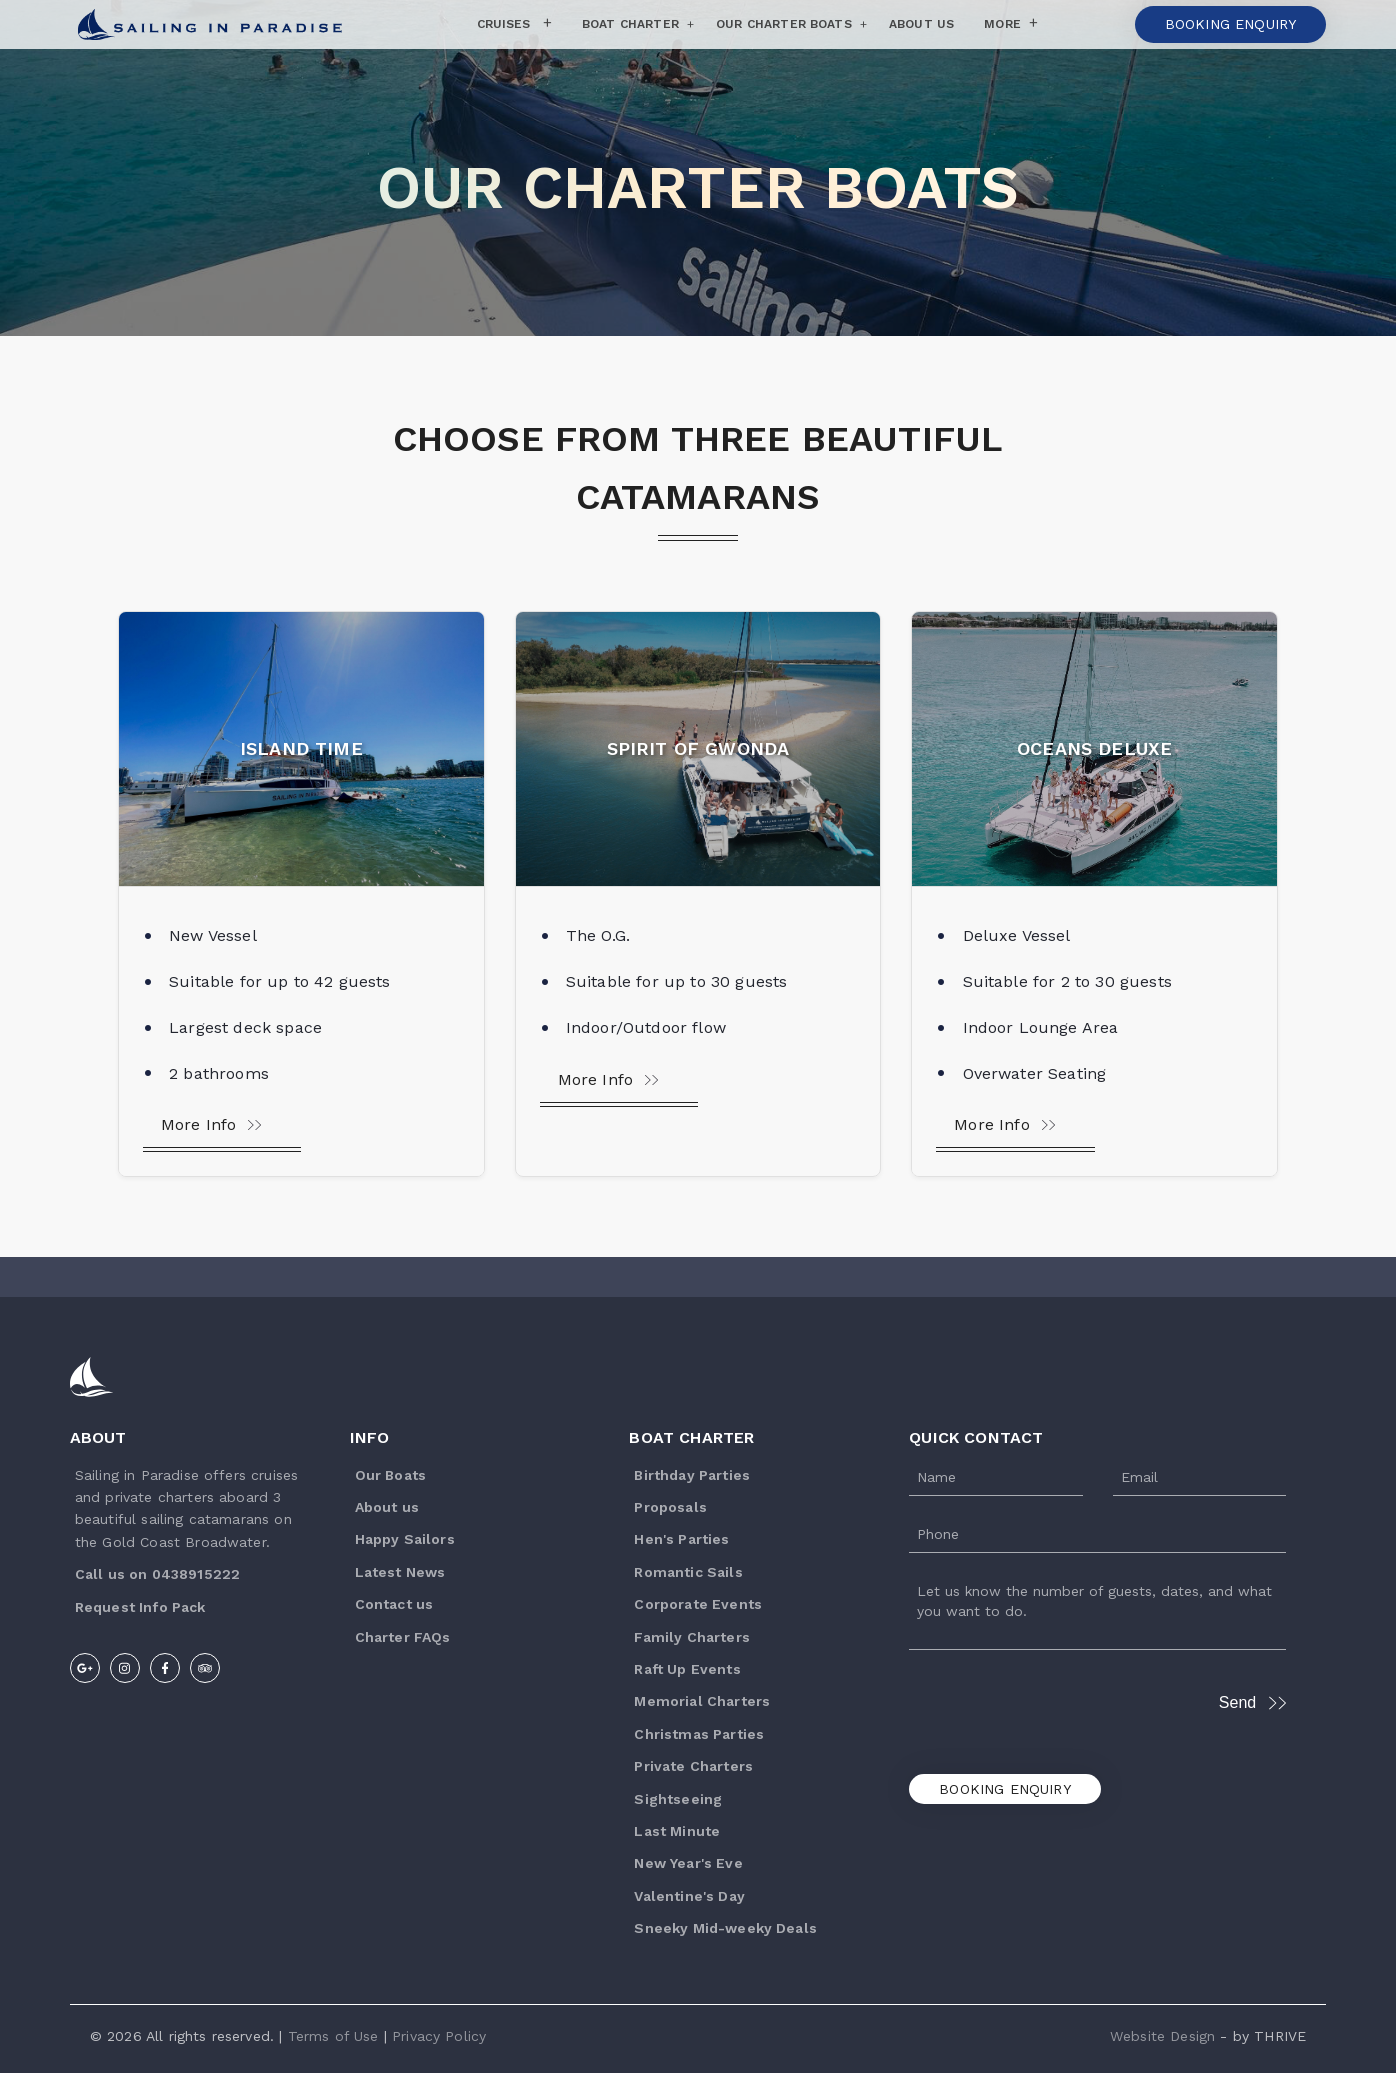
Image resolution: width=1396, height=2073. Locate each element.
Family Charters (691, 1637)
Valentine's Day (689, 1896)
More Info (212, 1124)
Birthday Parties (692, 1475)
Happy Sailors (405, 1539)
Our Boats (390, 1475)
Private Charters (693, 1766)
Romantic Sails (688, 1572)
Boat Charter (630, 24)
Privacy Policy (439, 2036)
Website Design (1162, 2036)
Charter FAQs (403, 1637)
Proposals (670, 1507)
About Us (921, 24)
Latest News (400, 1572)
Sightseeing (678, 1799)
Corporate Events (698, 1604)
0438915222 (196, 1574)
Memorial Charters (702, 1701)
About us (387, 1507)
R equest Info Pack (140, 1607)
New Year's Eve (688, 1863)
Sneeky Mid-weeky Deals (725, 1928)
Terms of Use (333, 2036)
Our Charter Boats (784, 24)
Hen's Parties (681, 1539)
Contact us (394, 1604)
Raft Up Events (687, 1669)
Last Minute (677, 1831)
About (98, 1437)
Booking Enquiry (1004, 1789)
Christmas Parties (699, 1734)
